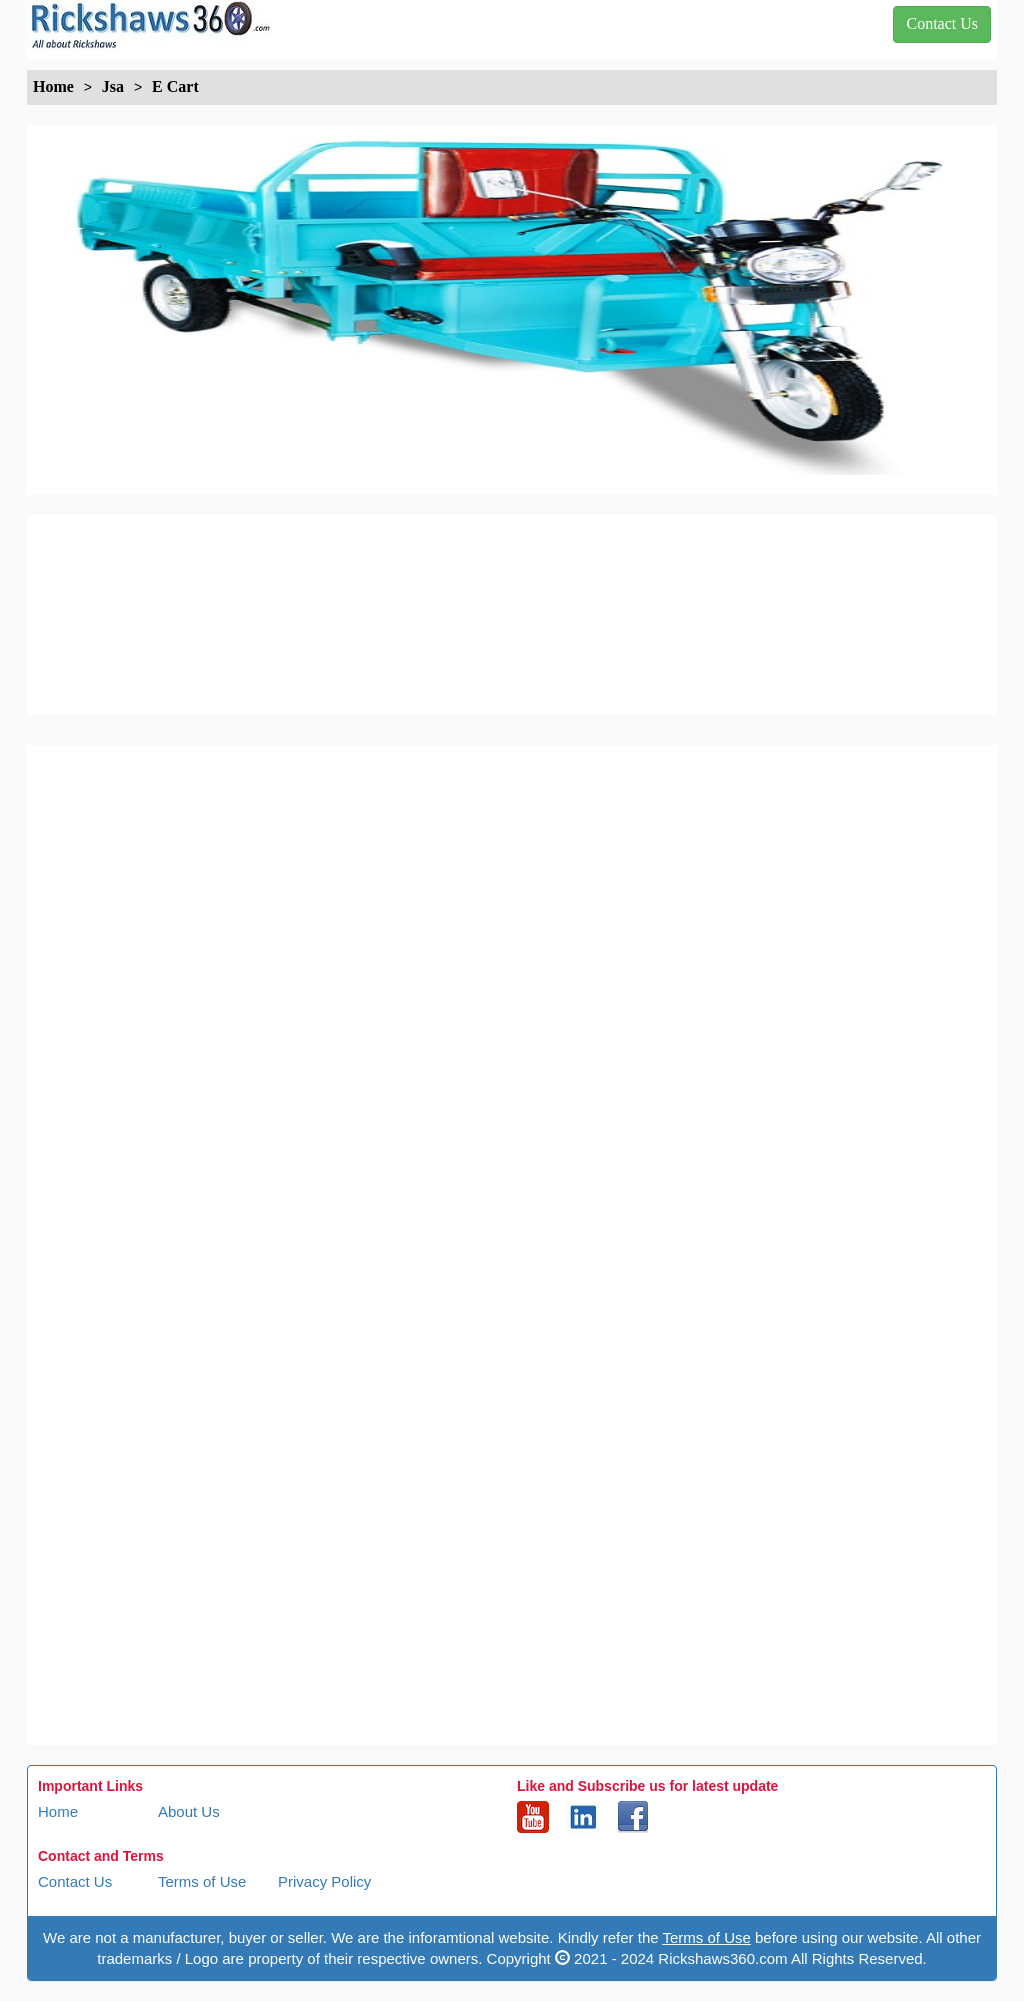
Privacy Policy (324, 1881)
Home (58, 1811)
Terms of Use (202, 1881)
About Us (189, 1811)
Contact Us (75, 1881)
